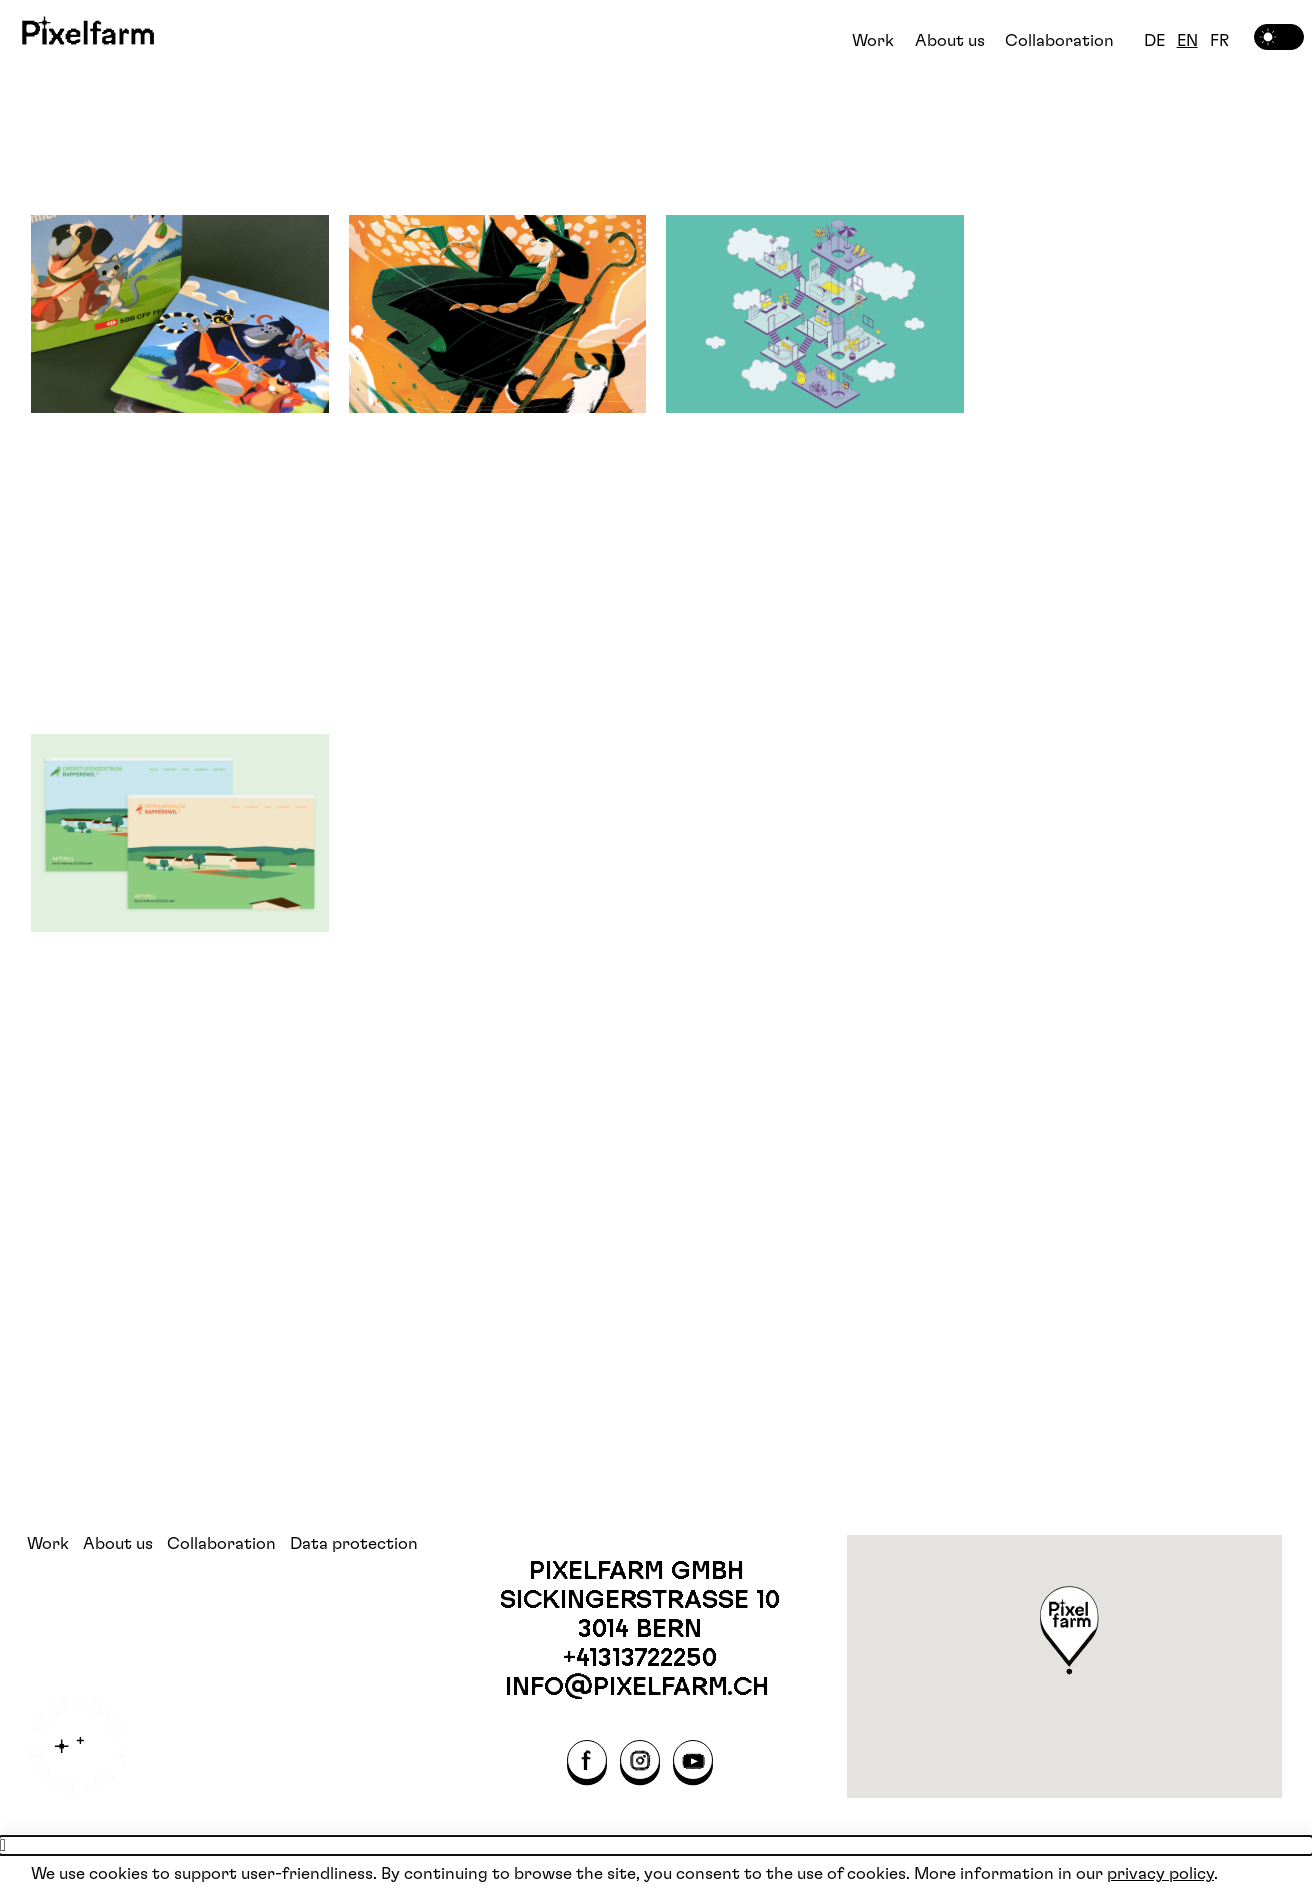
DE (1154, 40)
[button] (1070, 1632)
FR (1219, 40)
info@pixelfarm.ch (640, 1686)
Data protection (354, 1543)
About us (950, 40)
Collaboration (1059, 40)
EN (1187, 40)
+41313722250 (640, 1657)
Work (873, 40)
